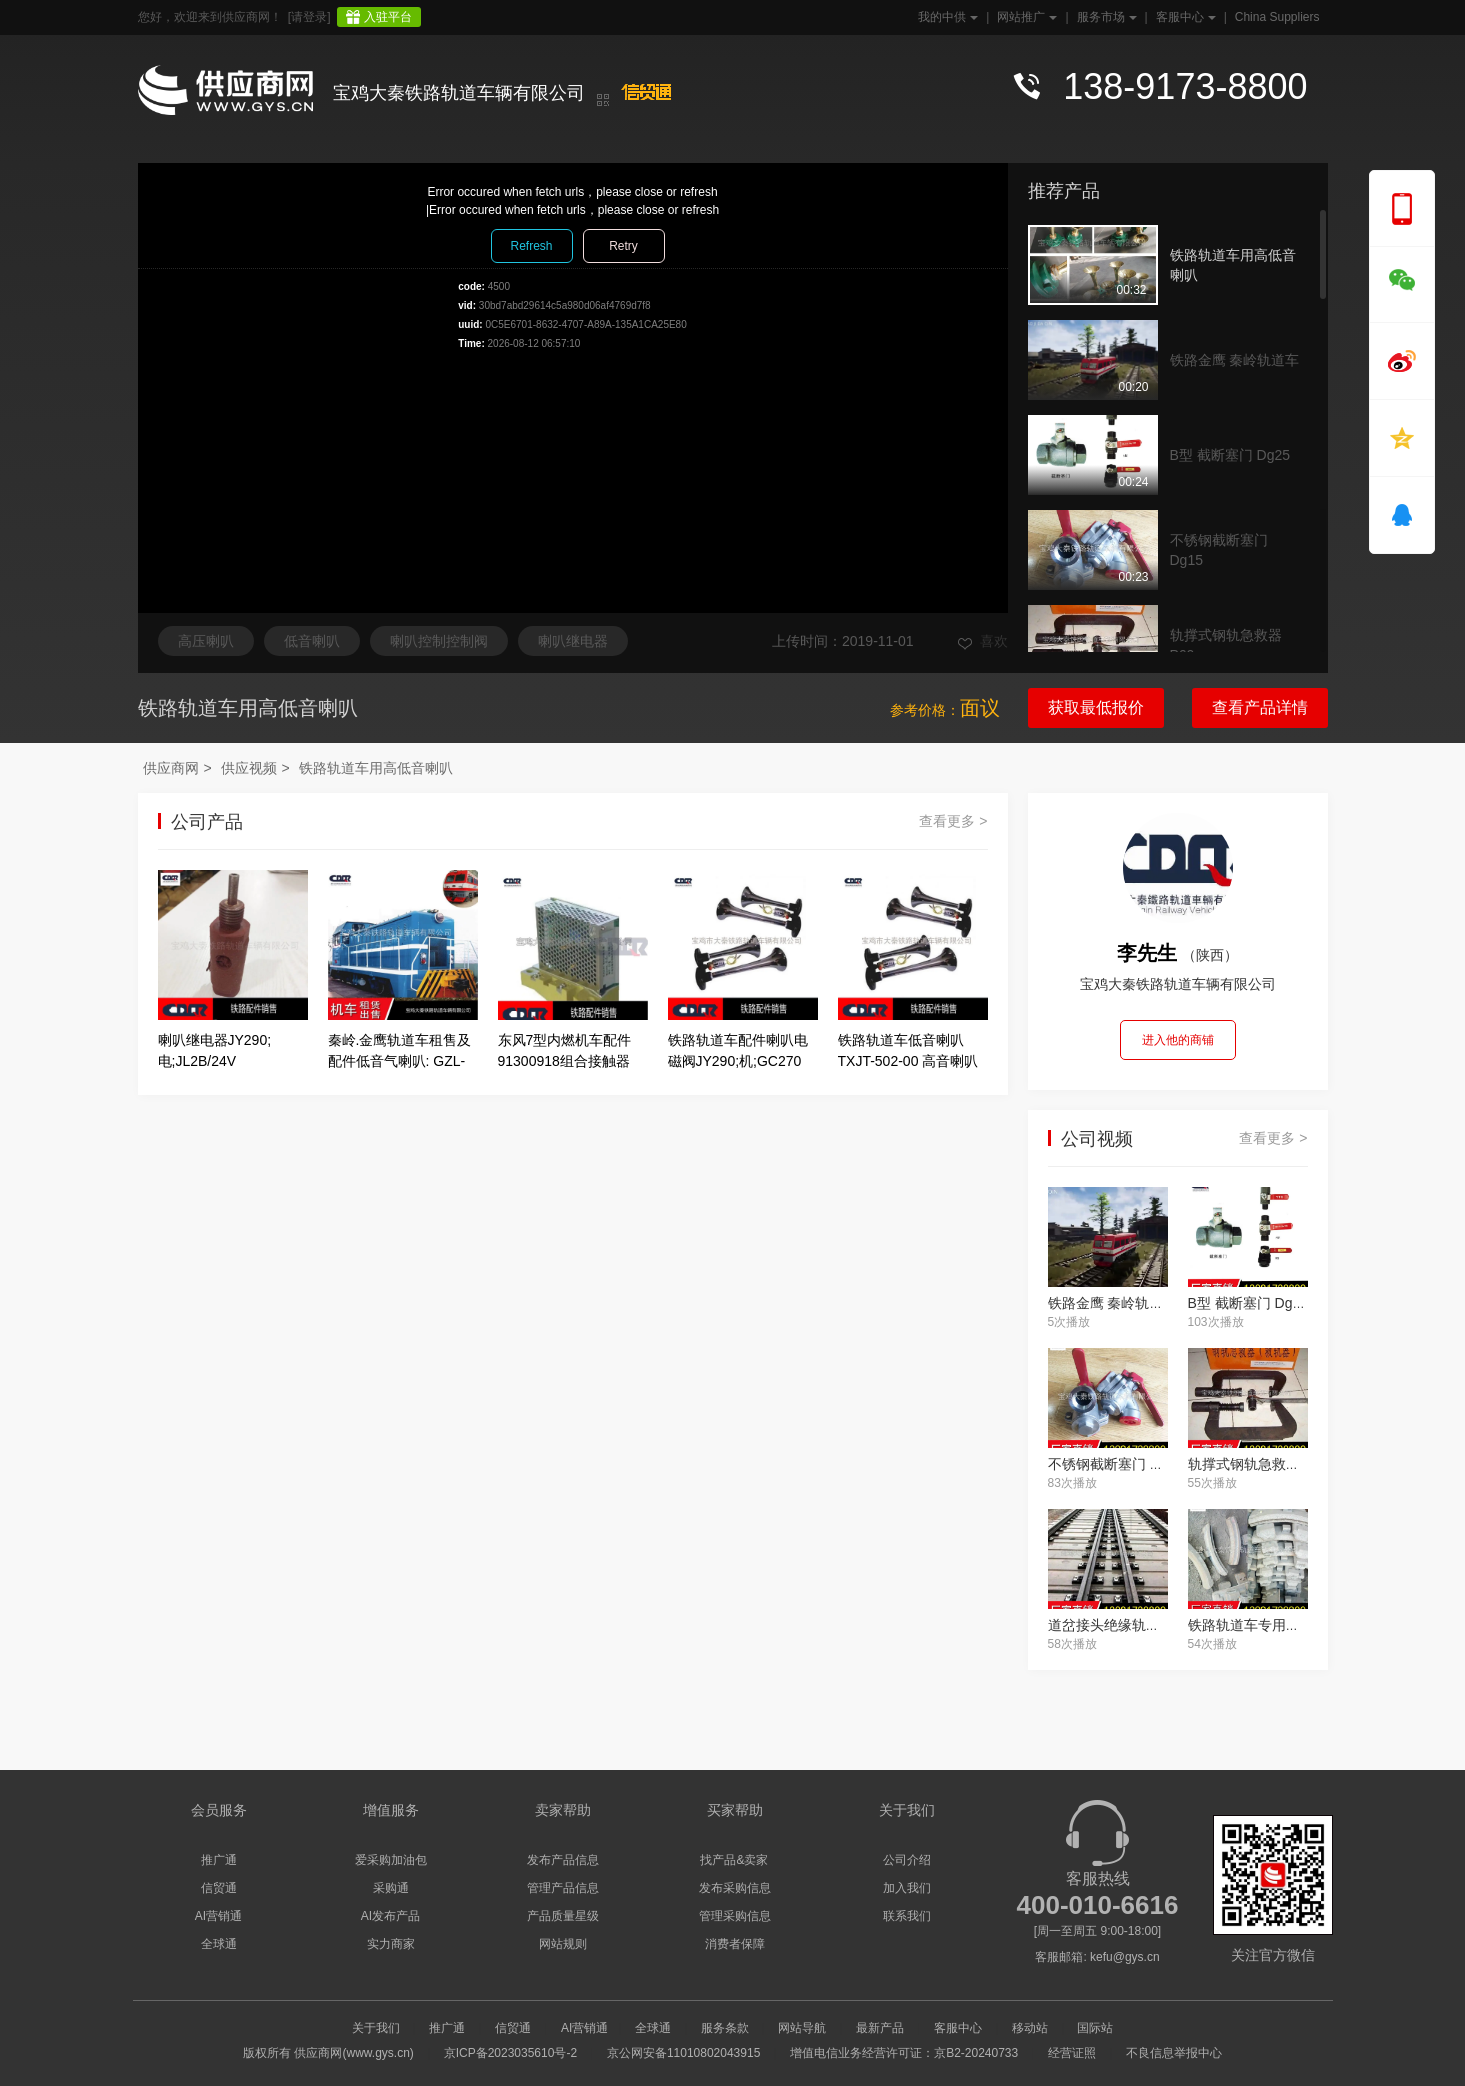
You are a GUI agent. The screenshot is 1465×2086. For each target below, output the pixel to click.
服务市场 (1105, 17)
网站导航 (802, 2028)
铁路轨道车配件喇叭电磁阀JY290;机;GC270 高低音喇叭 (738, 1061)
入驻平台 (388, 17)
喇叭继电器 (573, 641)
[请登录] (309, 17)
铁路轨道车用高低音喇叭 (1233, 265)
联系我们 (907, 1916)
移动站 (1030, 2028)
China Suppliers (1277, 17)
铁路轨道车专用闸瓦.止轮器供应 (1288, 1625)
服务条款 (725, 2028)
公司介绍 (907, 1860)
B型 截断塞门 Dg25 (1230, 455)
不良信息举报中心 (1174, 2053)
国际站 (1095, 2028)
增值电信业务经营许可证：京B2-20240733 (904, 2053)
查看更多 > (953, 821)
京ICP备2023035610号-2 (510, 2053)
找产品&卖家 (734, 1860)
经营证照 (1072, 2053)
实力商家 (391, 1944)
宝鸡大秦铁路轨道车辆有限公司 (459, 93)
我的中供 (946, 17)
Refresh (531, 246)
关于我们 (376, 2028)
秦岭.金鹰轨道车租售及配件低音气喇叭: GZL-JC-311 (400, 1061)
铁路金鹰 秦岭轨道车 (1235, 360)
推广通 (219, 1860)
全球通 (219, 1944)
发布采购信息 (735, 1888)
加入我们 (907, 1888)
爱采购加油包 (391, 1860)
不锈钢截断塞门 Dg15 (1219, 550)
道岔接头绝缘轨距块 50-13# (1134, 1625)
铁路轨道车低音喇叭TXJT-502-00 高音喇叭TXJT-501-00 (908, 1061)
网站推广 (1025, 17)
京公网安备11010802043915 (683, 2053)
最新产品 (880, 2028)
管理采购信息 (735, 1916)
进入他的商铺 (1178, 1040)
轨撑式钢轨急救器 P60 (1226, 645)
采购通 (391, 1888)
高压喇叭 (206, 641)
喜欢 (983, 641)
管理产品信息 (563, 1888)
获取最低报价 (1096, 707)
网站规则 (563, 1944)
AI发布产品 (390, 1916)
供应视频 (249, 768)
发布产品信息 (563, 1860)
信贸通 (219, 1888)
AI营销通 (218, 1916)
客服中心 (1184, 17)
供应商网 (171, 768)
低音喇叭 (312, 641)
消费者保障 (735, 1944)
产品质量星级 (563, 1916)
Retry (623, 246)
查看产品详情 (1260, 707)
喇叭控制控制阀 (439, 641)
